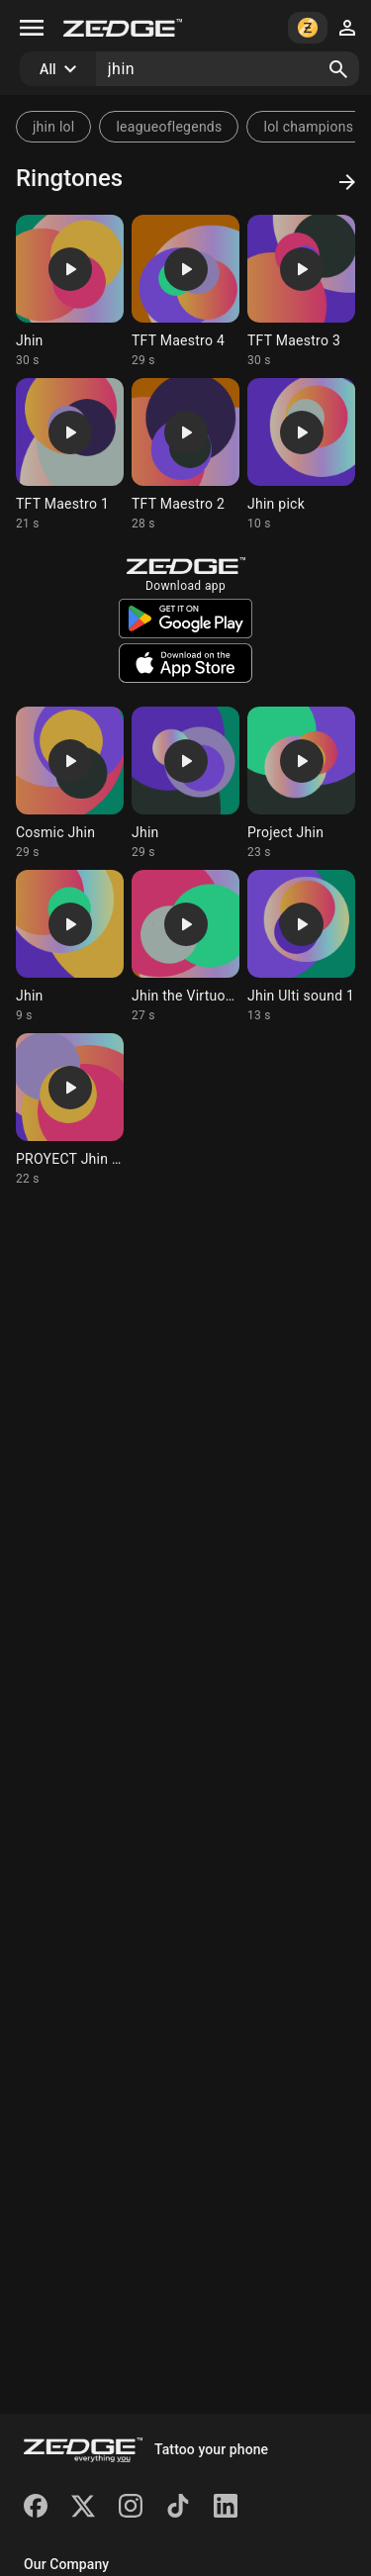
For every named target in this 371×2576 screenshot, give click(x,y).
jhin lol (53, 127)
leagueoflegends (169, 127)
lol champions (308, 127)
